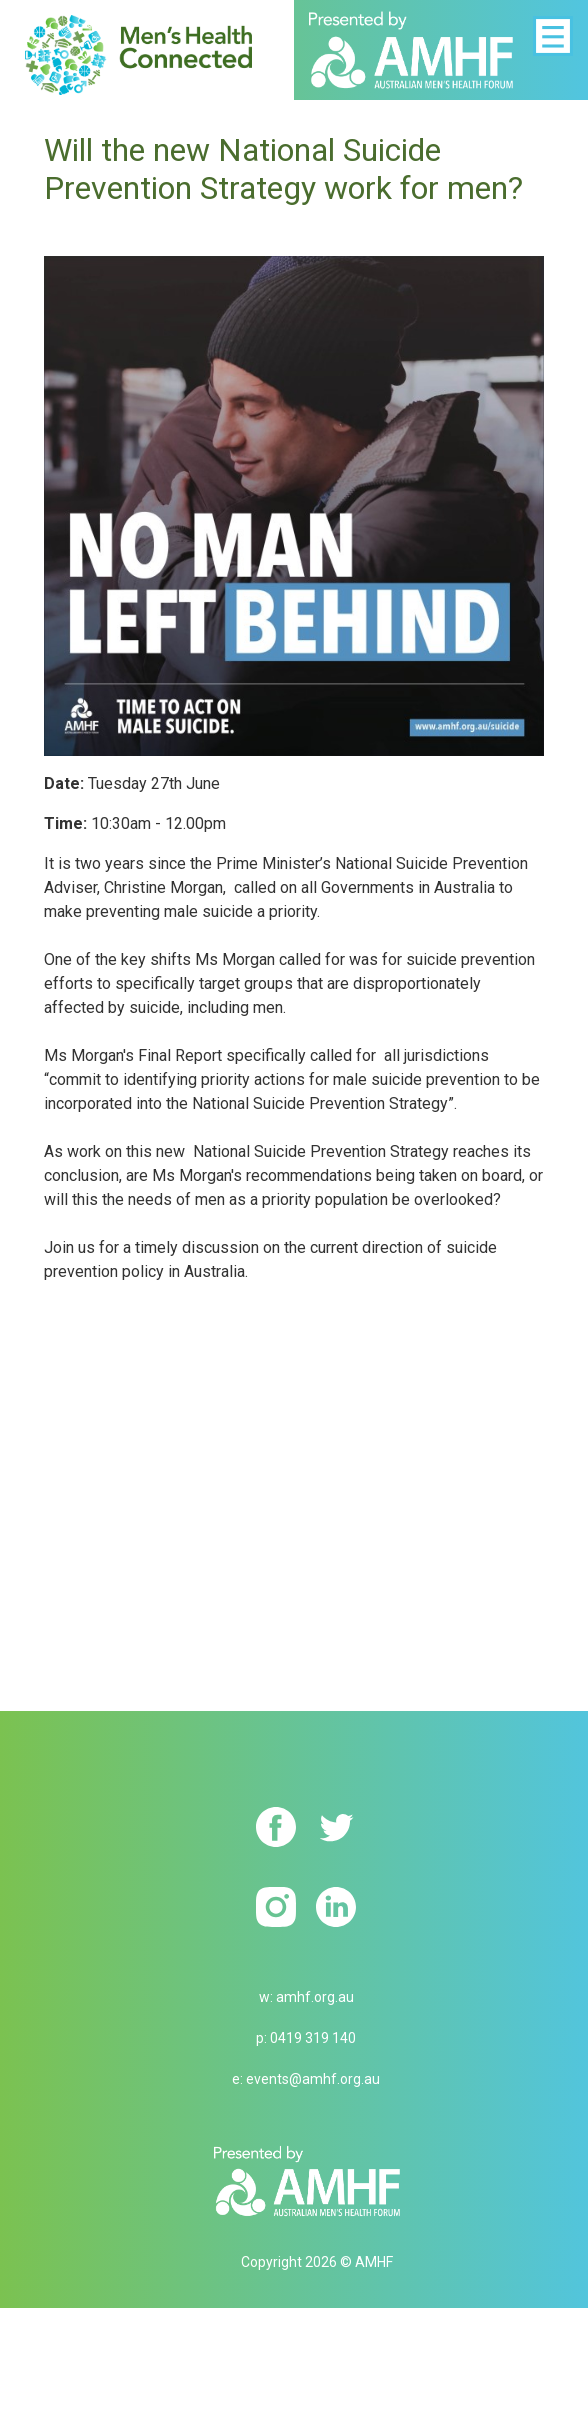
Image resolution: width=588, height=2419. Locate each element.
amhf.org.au (315, 1997)
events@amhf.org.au (313, 2079)
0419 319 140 (313, 2038)
